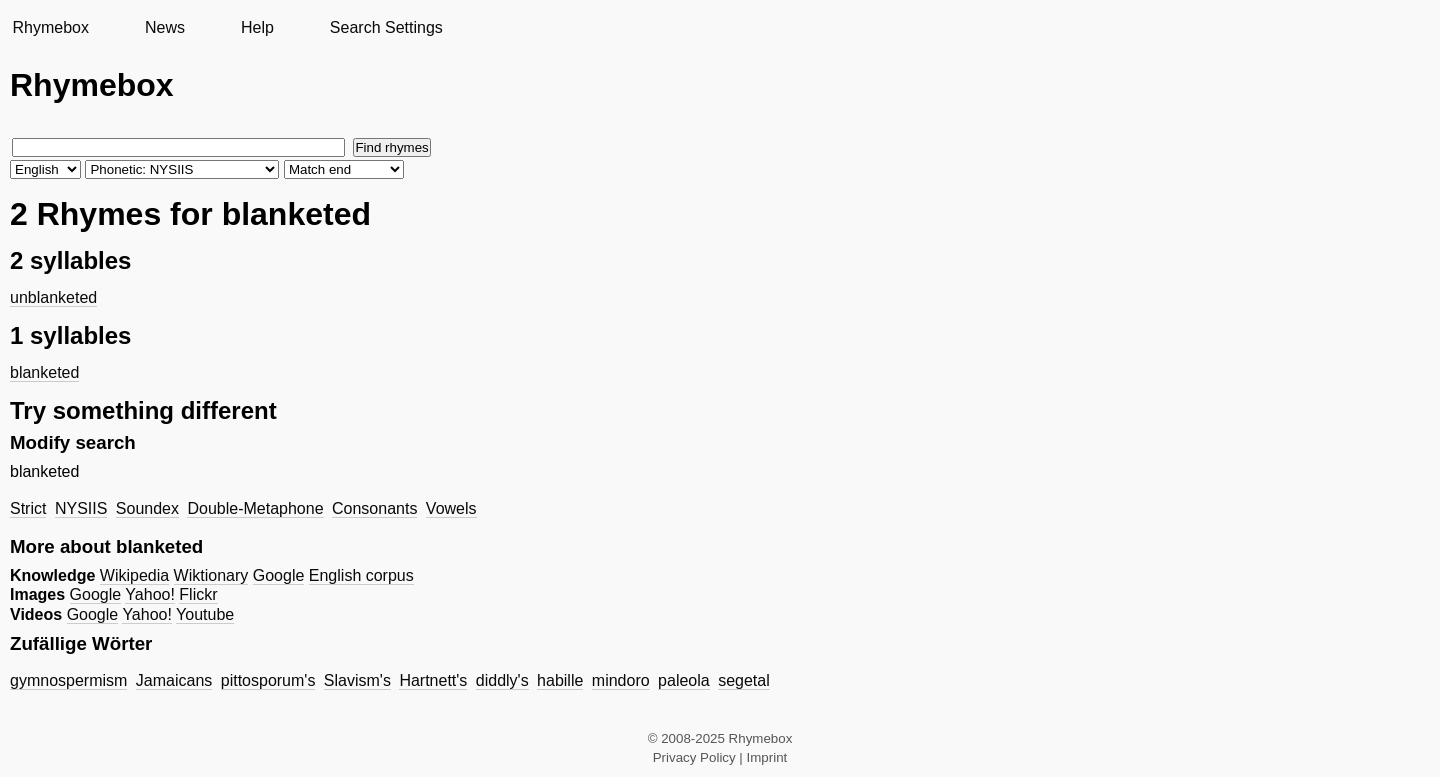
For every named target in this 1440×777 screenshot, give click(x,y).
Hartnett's (433, 680)
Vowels (451, 508)
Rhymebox (50, 27)
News (165, 27)
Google (279, 575)
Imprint (767, 757)
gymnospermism (68, 680)
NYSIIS (81, 508)
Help (257, 27)
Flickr (198, 594)
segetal (744, 680)
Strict (28, 508)
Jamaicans (174, 680)
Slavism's (357, 680)
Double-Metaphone (255, 508)
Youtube (205, 614)
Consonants (374, 508)
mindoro (621, 680)
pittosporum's (268, 680)
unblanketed (53, 297)
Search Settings (386, 27)
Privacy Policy (694, 757)
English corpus (361, 575)
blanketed (44, 372)
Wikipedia (134, 575)
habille (560, 680)
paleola (684, 680)
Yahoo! (150, 594)
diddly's (502, 680)
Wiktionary (211, 575)
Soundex (147, 508)
